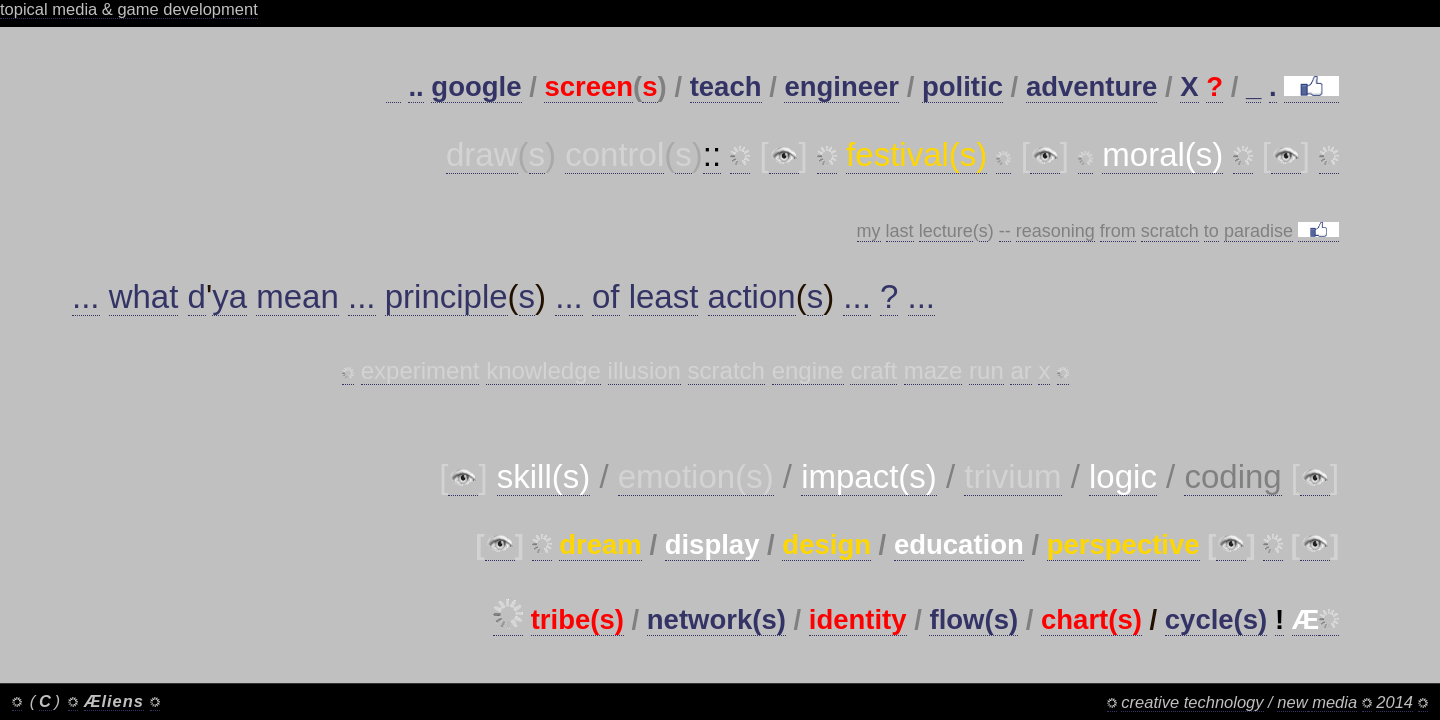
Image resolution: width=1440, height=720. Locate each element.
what (144, 296)
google (476, 86)
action (752, 296)
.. (415, 86)
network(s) (716, 619)
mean (297, 296)
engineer (841, 86)
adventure (1091, 86)
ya (229, 296)
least (664, 296)
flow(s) (973, 619)
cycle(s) (1216, 619)
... (86, 296)
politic (962, 86)
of (606, 296)
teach (726, 86)
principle (446, 296)
